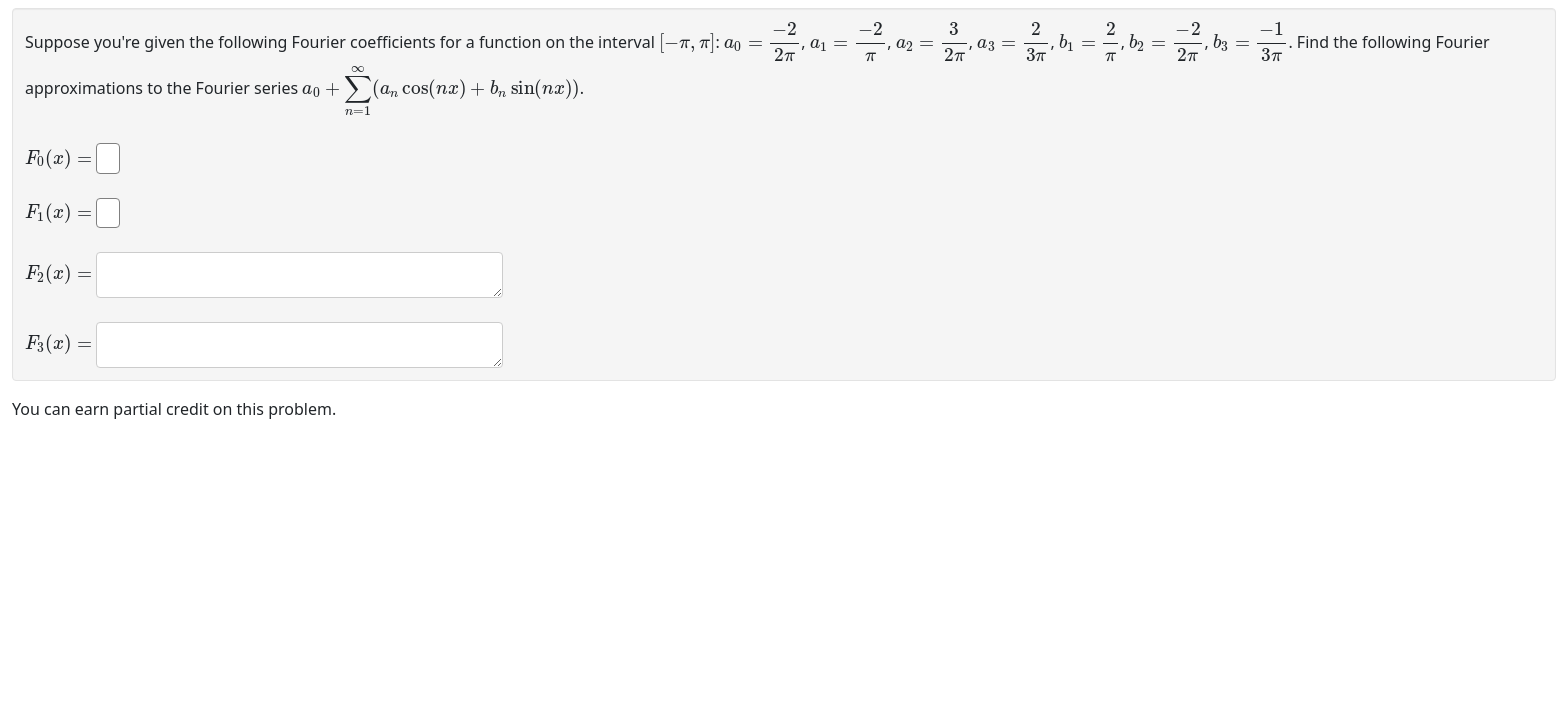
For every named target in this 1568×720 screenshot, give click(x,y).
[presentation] (687, 40)
